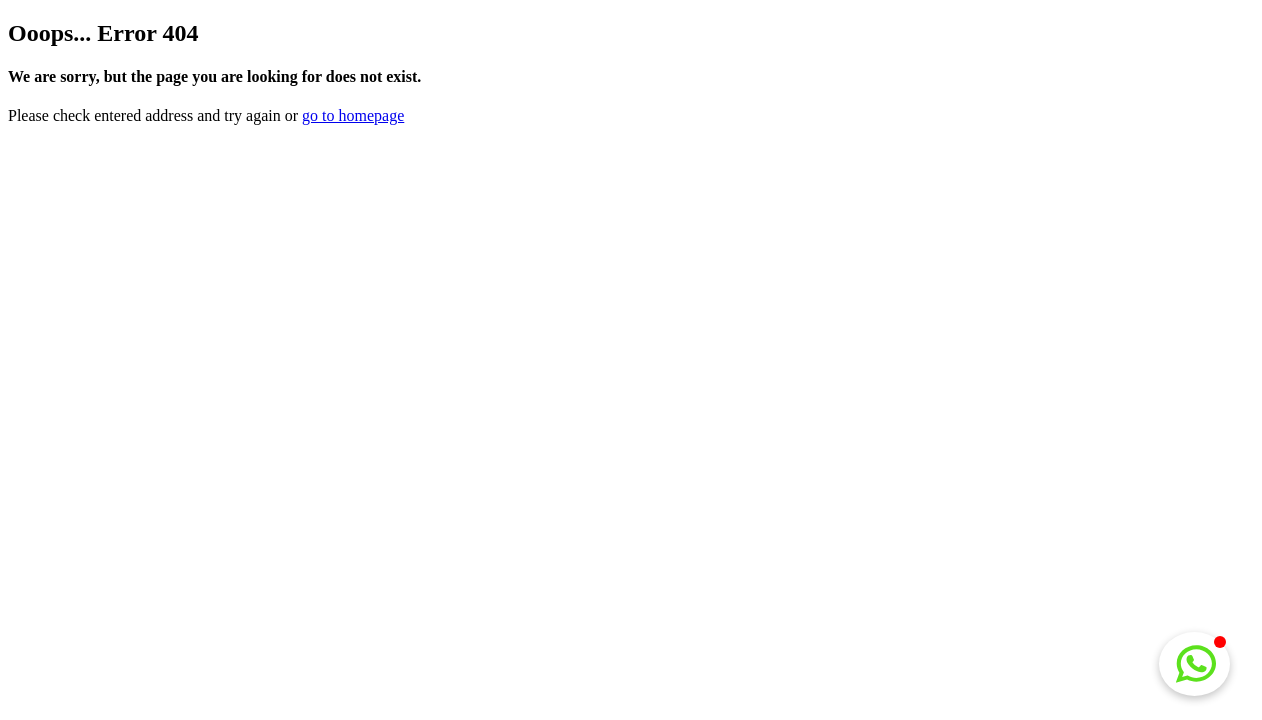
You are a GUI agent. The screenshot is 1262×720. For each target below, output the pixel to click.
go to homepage (353, 115)
